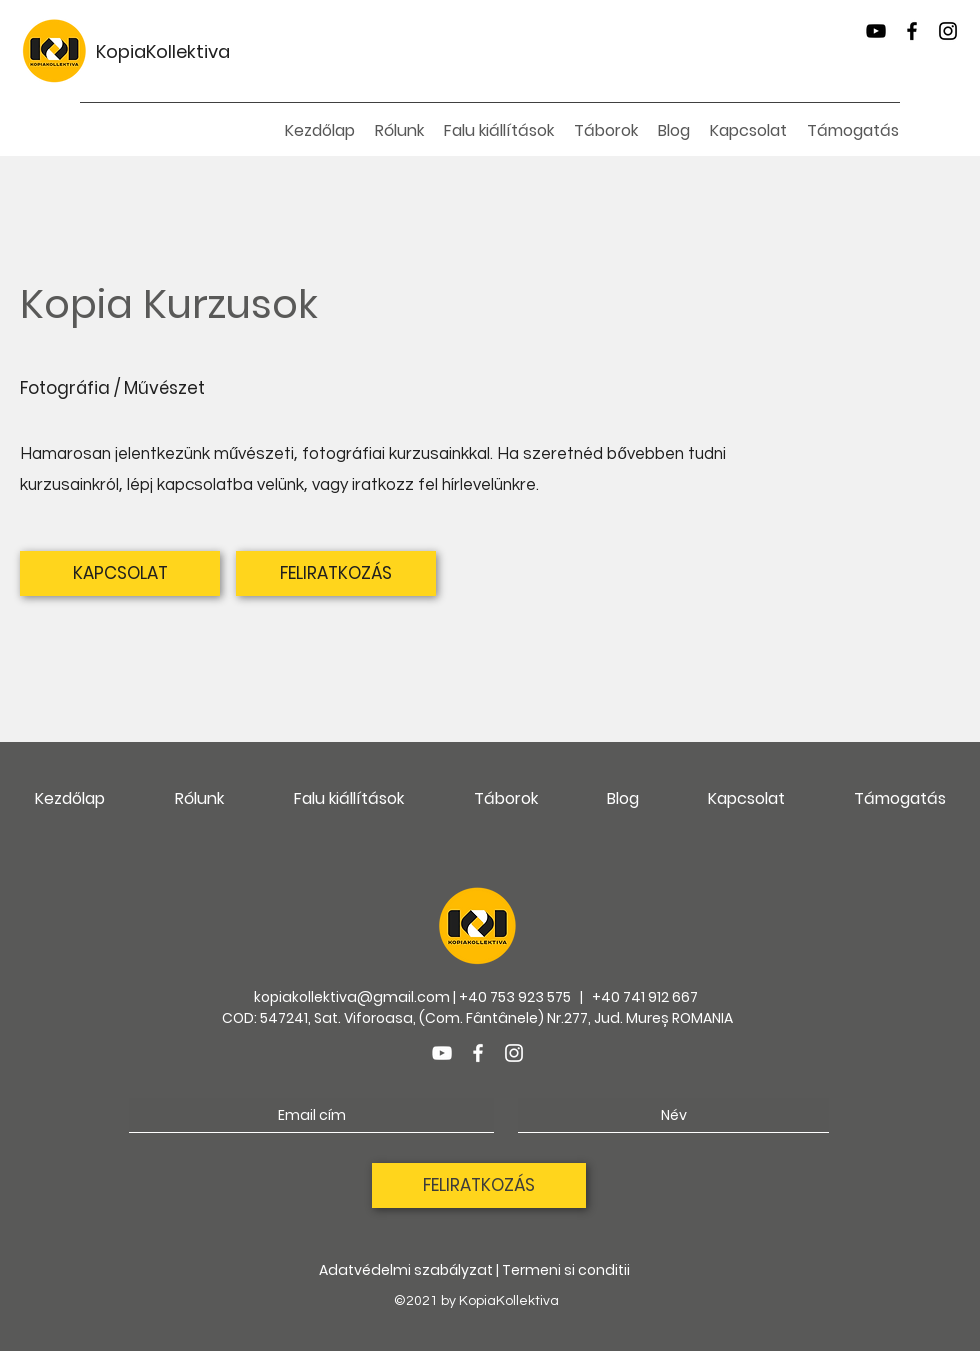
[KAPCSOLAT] (120, 573)
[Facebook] (912, 31)
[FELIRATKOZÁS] (336, 573)
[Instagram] (948, 31)
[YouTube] (876, 31)
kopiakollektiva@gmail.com (352, 997)
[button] (499, 131)
